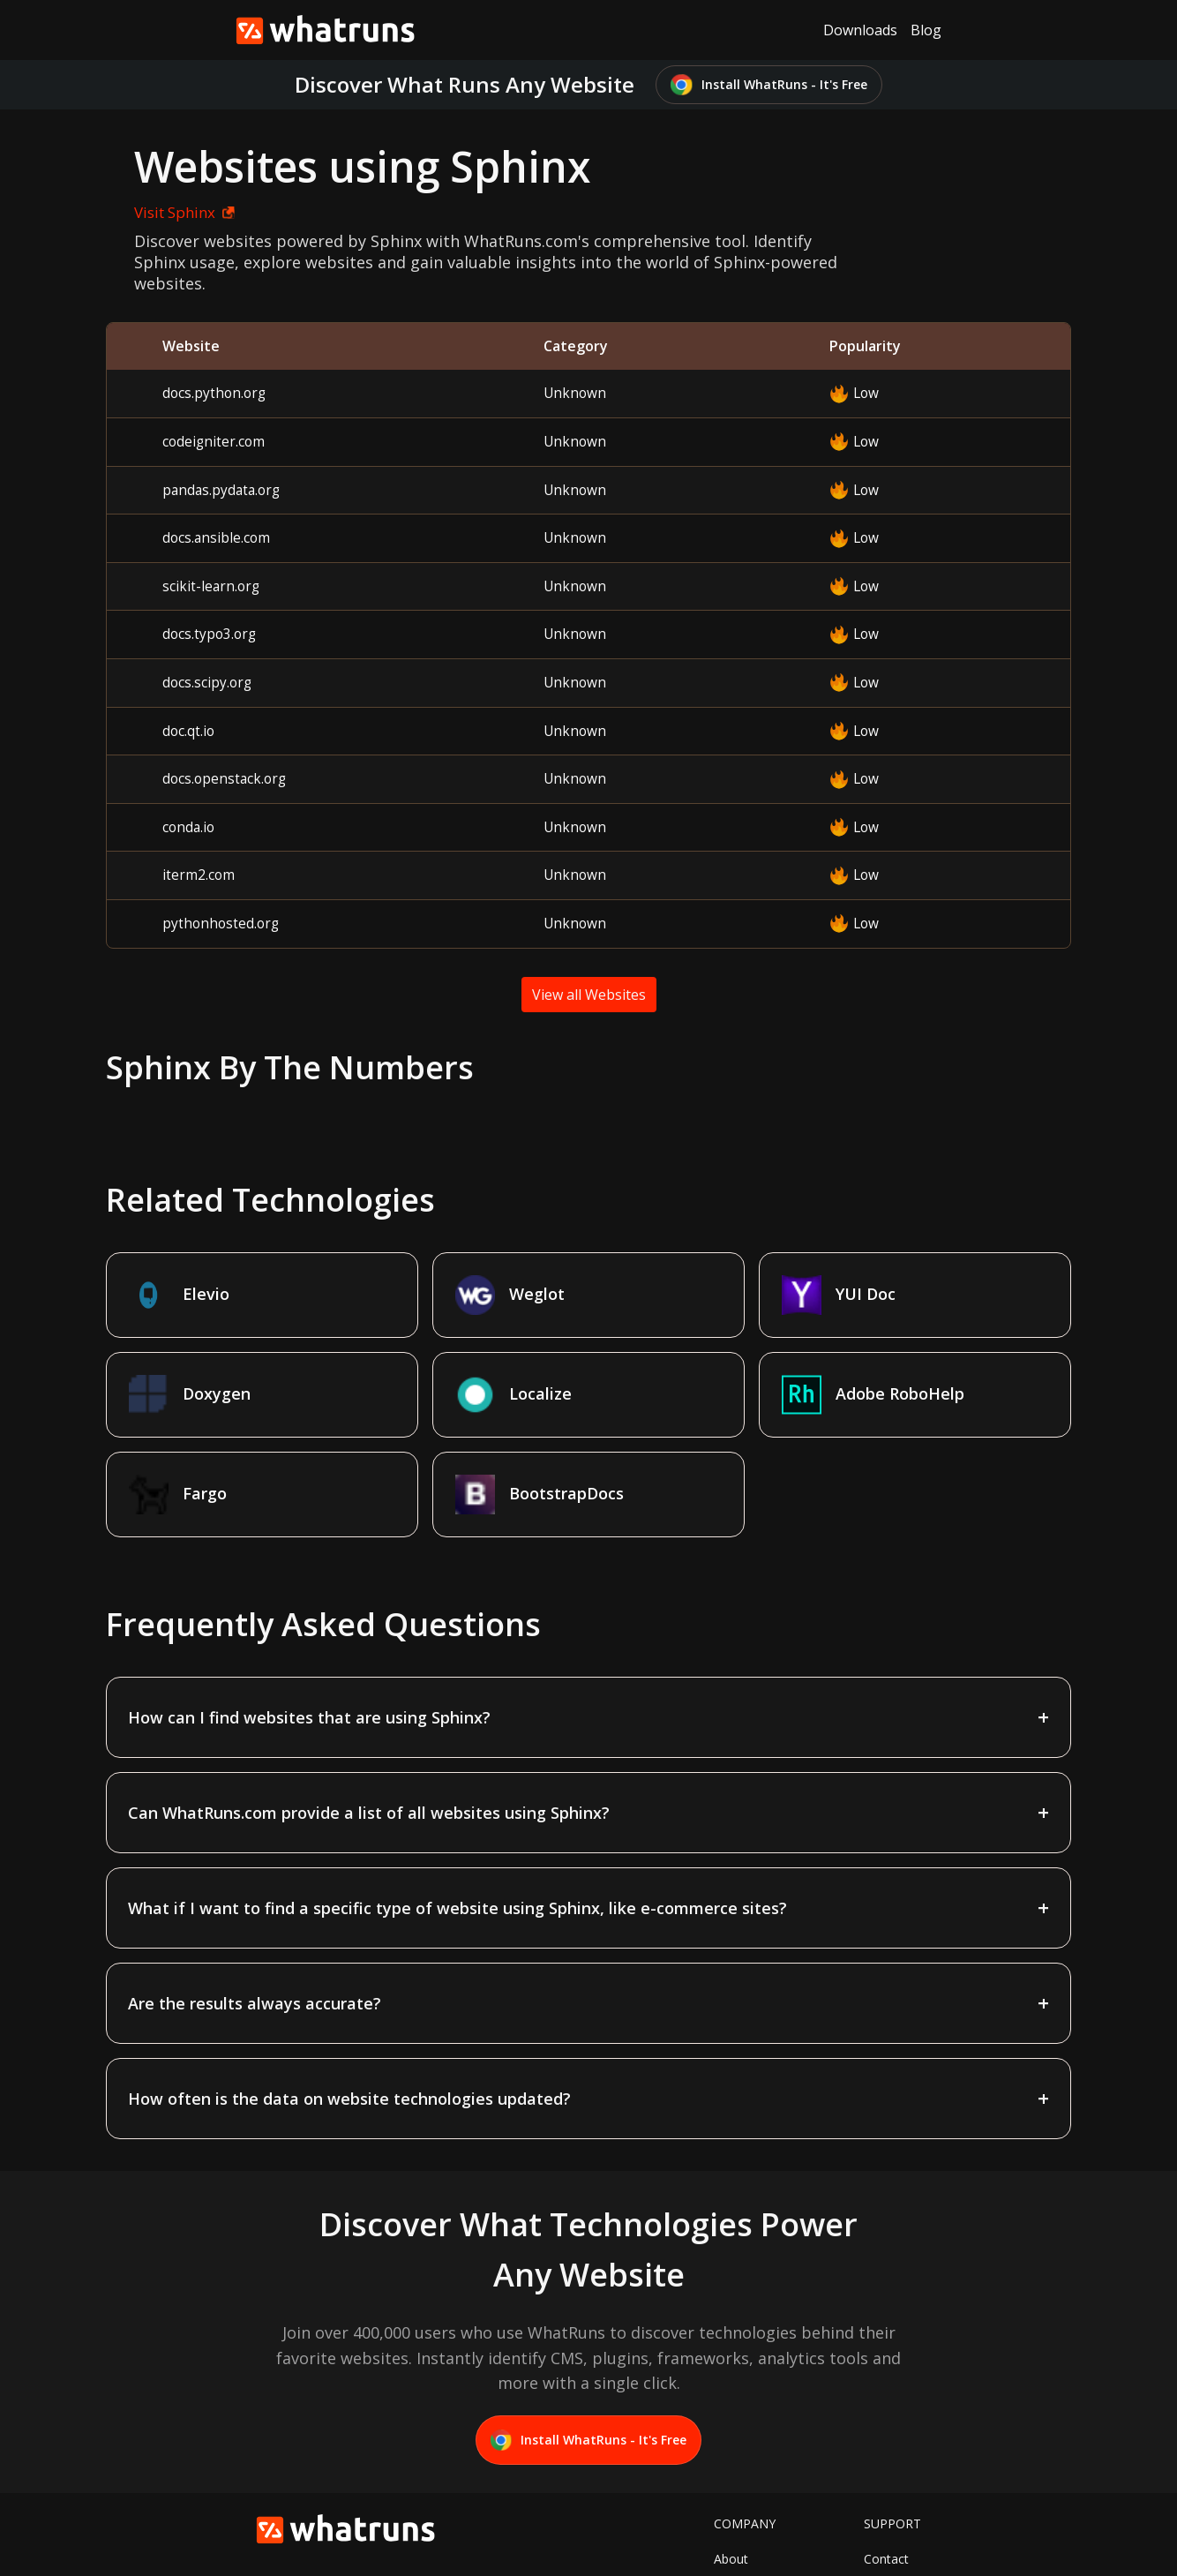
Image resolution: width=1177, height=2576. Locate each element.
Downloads (860, 30)
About (731, 2459)
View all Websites (589, 994)
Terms (882, 2486)
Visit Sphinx (155, 212)
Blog (926, 30)
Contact (886, 2459)
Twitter (734, 2486)
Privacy (884, 2513)
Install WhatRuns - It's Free (769, 85)
